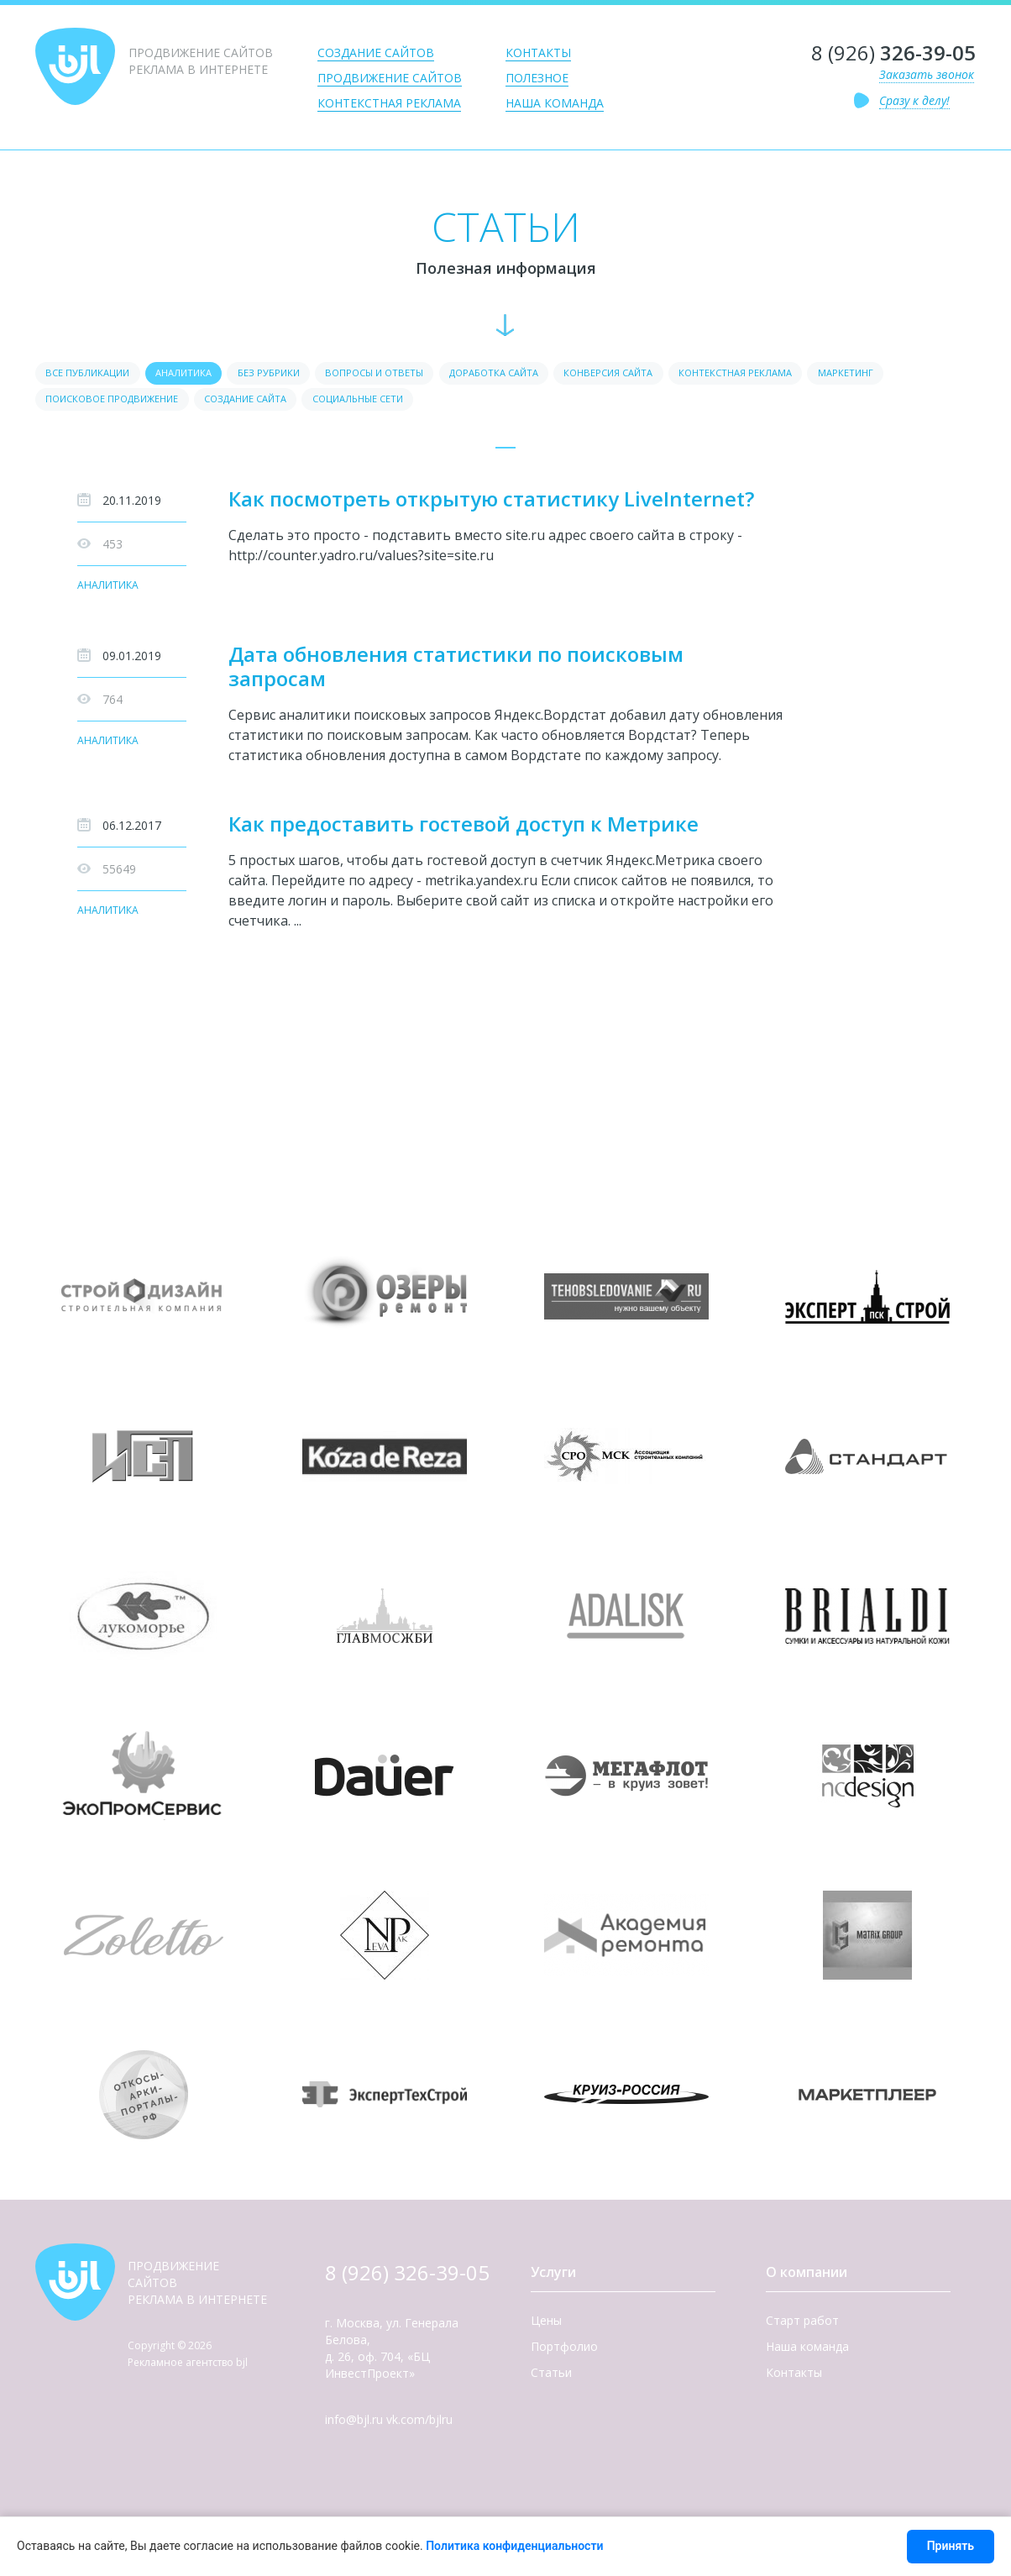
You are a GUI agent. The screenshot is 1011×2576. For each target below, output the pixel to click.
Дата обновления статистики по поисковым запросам (456, 671)
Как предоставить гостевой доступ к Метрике (463, 828)
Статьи (551, 2377)
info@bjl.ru (354, 2424)
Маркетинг (78, 403)
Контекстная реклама (389, 103)
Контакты (538, 52)
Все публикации (93, 374)
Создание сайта (363, 403)
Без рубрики (299, 374)
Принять (950, 2545)
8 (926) (893, 53)
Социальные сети (492, 403)
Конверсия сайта (684, 374)
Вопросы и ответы (418, 374)
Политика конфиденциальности (514, 2545)
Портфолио (564, 2351)
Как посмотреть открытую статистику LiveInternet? (491, 503)
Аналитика (108, 591)
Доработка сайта (553, 374)
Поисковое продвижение (211, 403)
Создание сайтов (375, 52)
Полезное (537, 78)
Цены (546, 2325)
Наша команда (555, 103)
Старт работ (802, 2325)
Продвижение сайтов (389, 78)
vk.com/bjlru (419, 2424)
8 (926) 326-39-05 (407, 2277)
